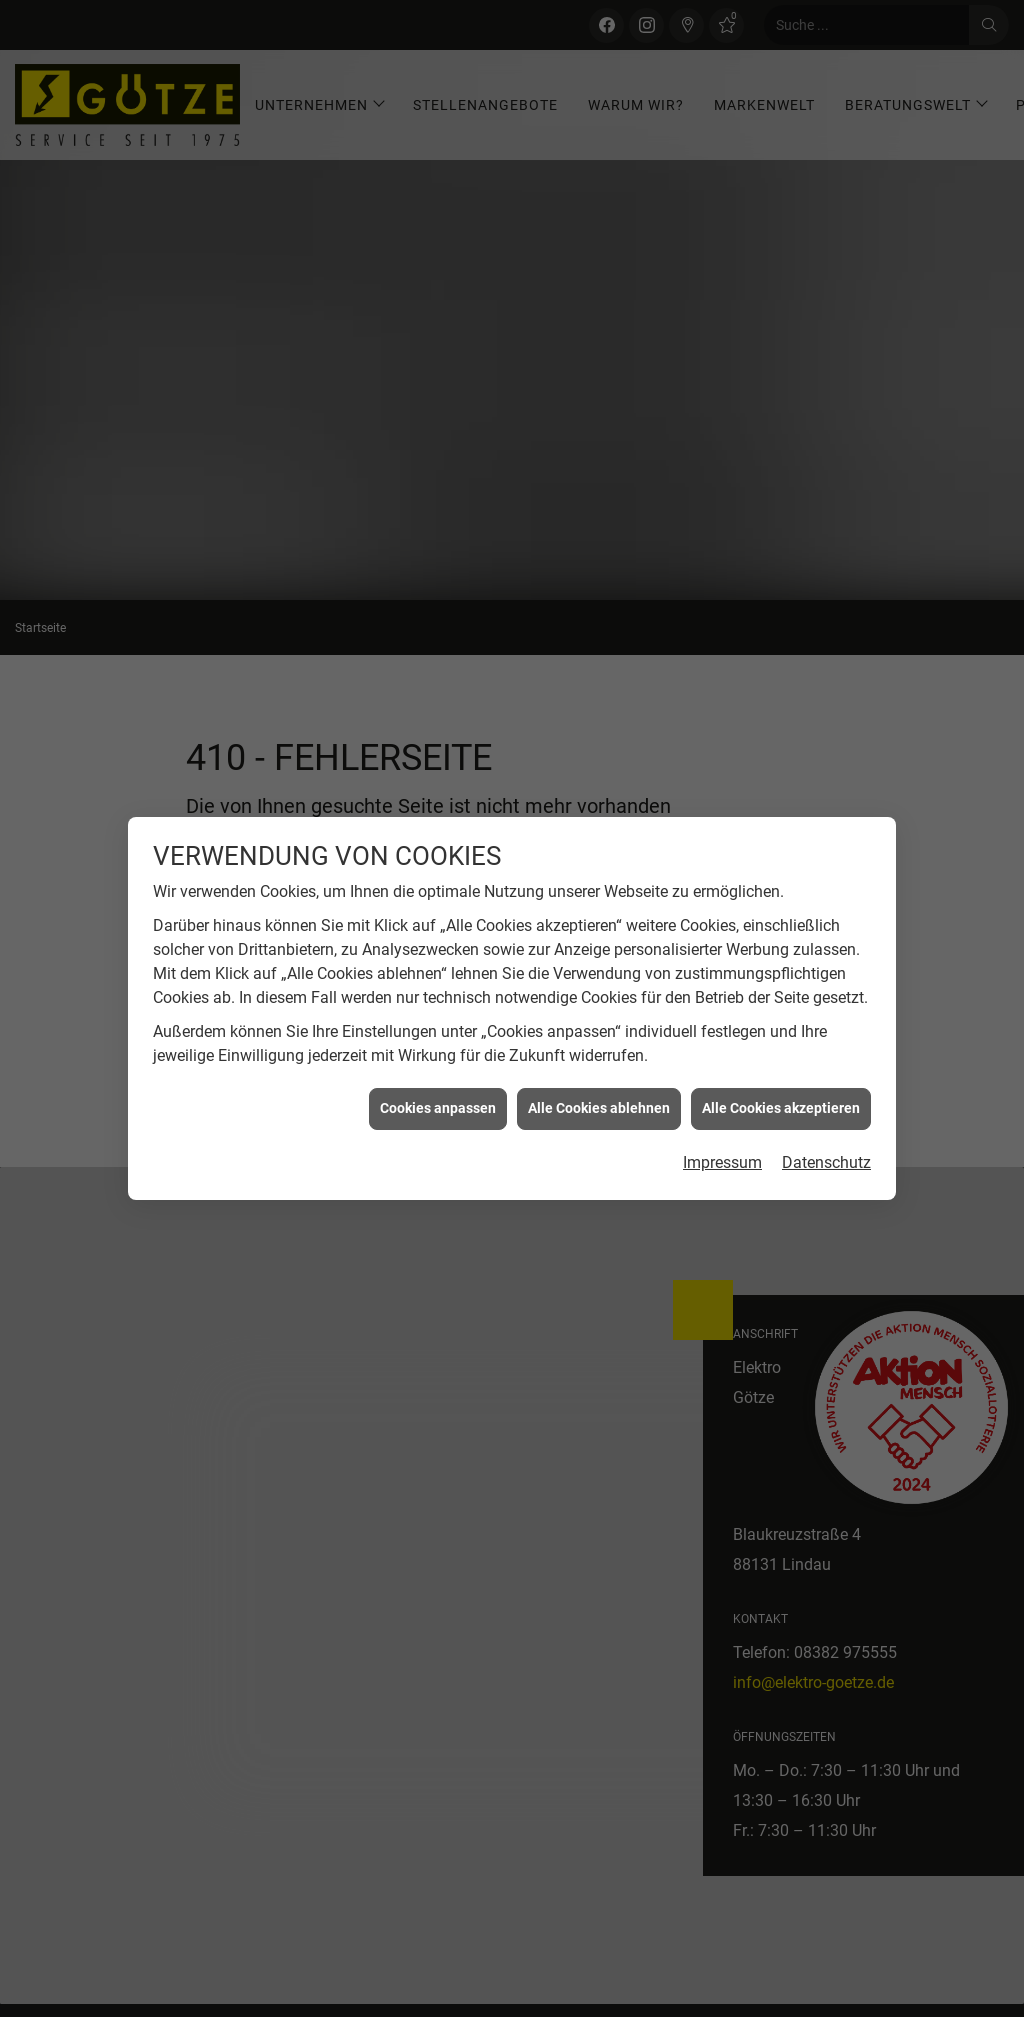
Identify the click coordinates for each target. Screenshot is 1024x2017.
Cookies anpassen (438, 865)
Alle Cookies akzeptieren (781, 865)
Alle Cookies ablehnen (599, 865)
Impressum (722, 919)
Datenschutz (826, 919)
